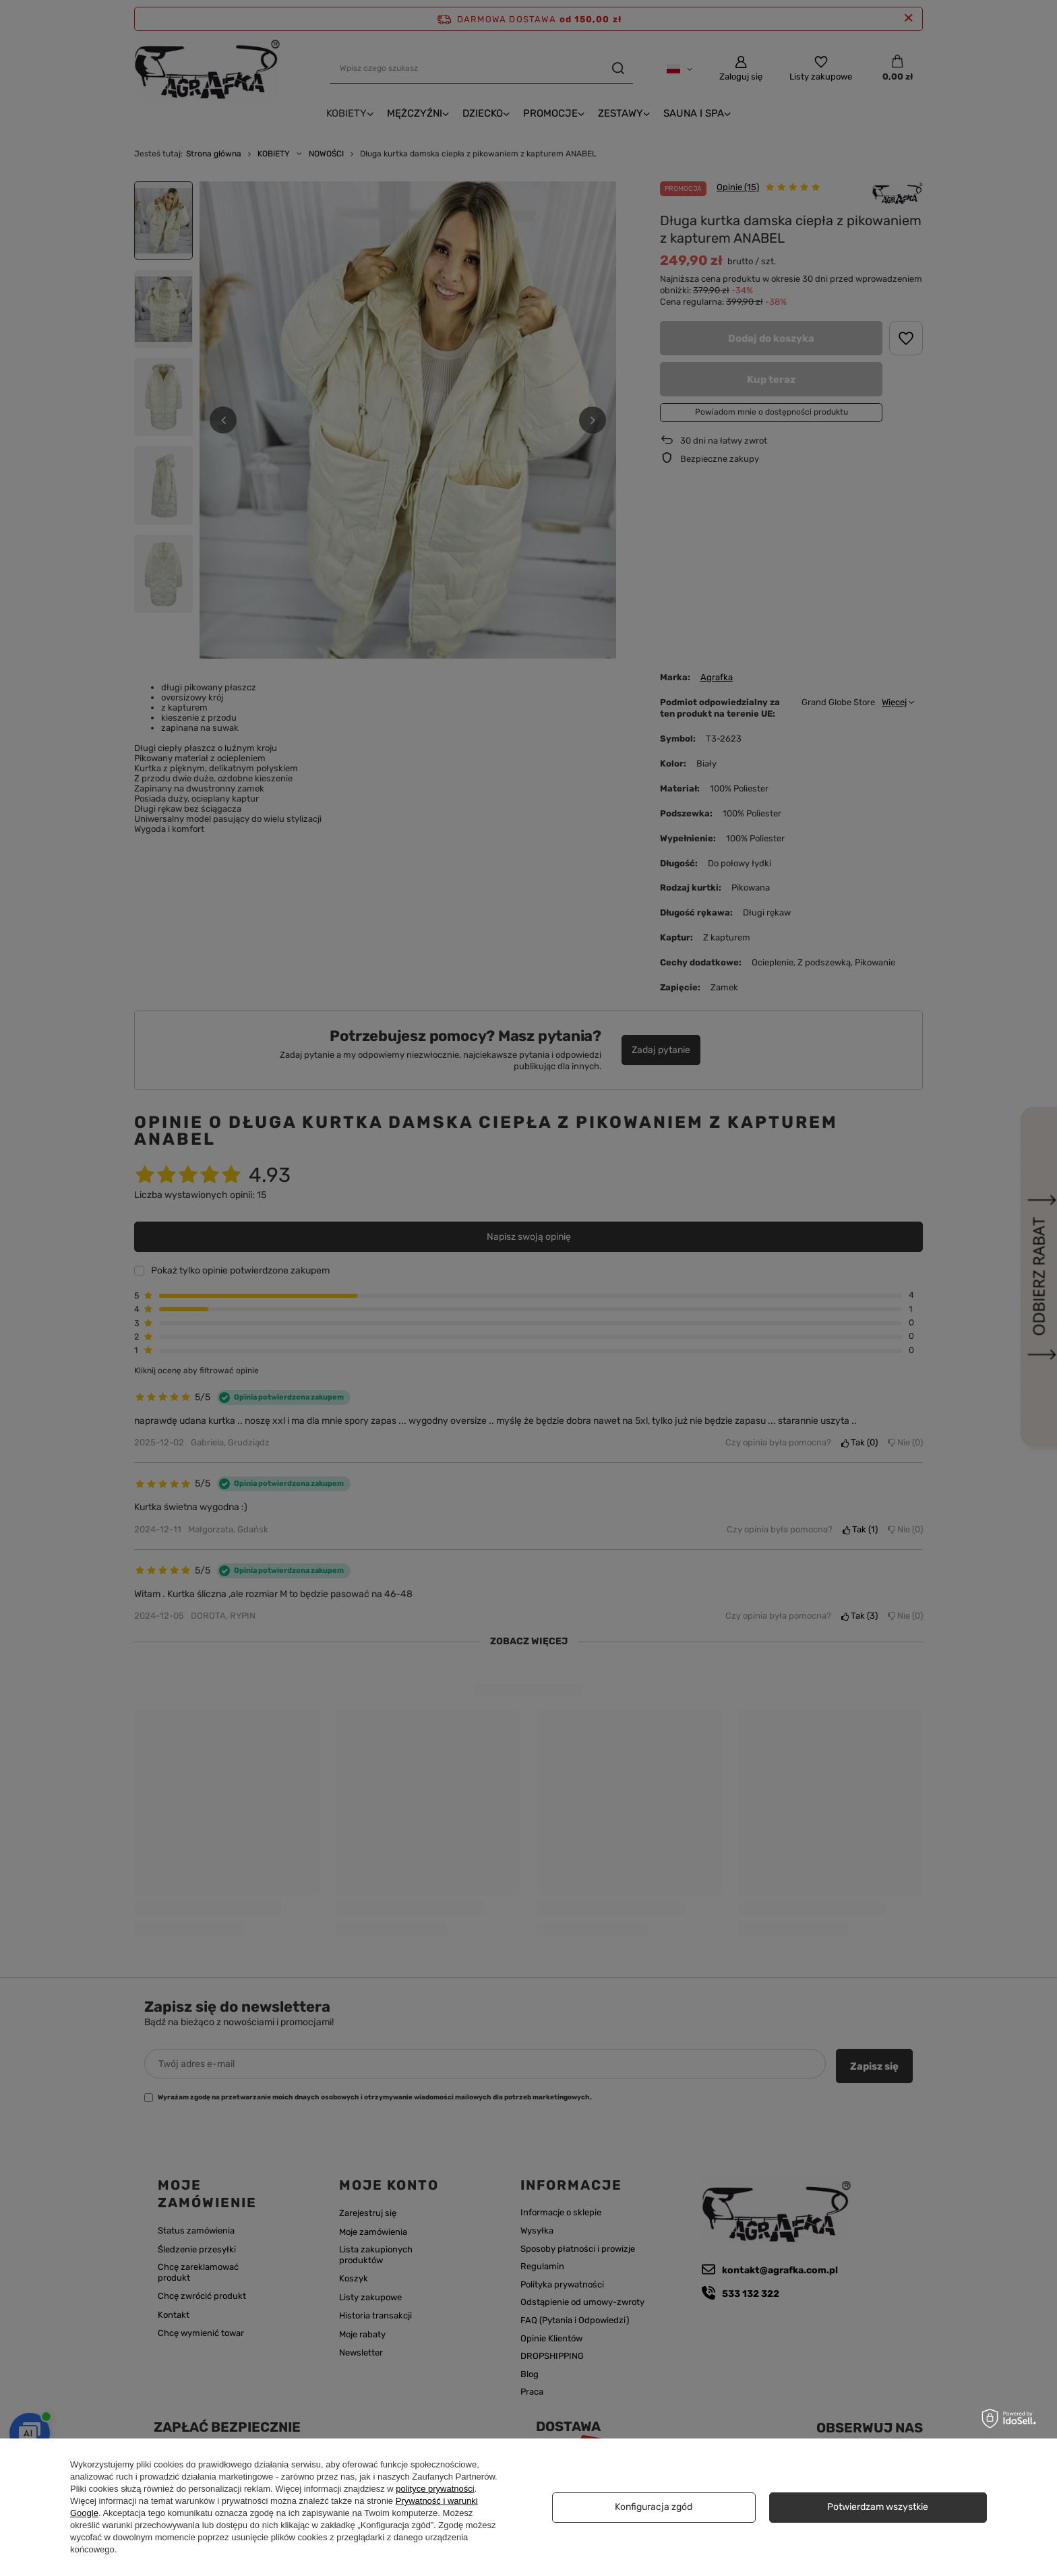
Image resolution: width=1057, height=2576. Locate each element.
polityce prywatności (435, 2489)
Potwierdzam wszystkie (877, 2507)
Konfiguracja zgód (653, 2507)
